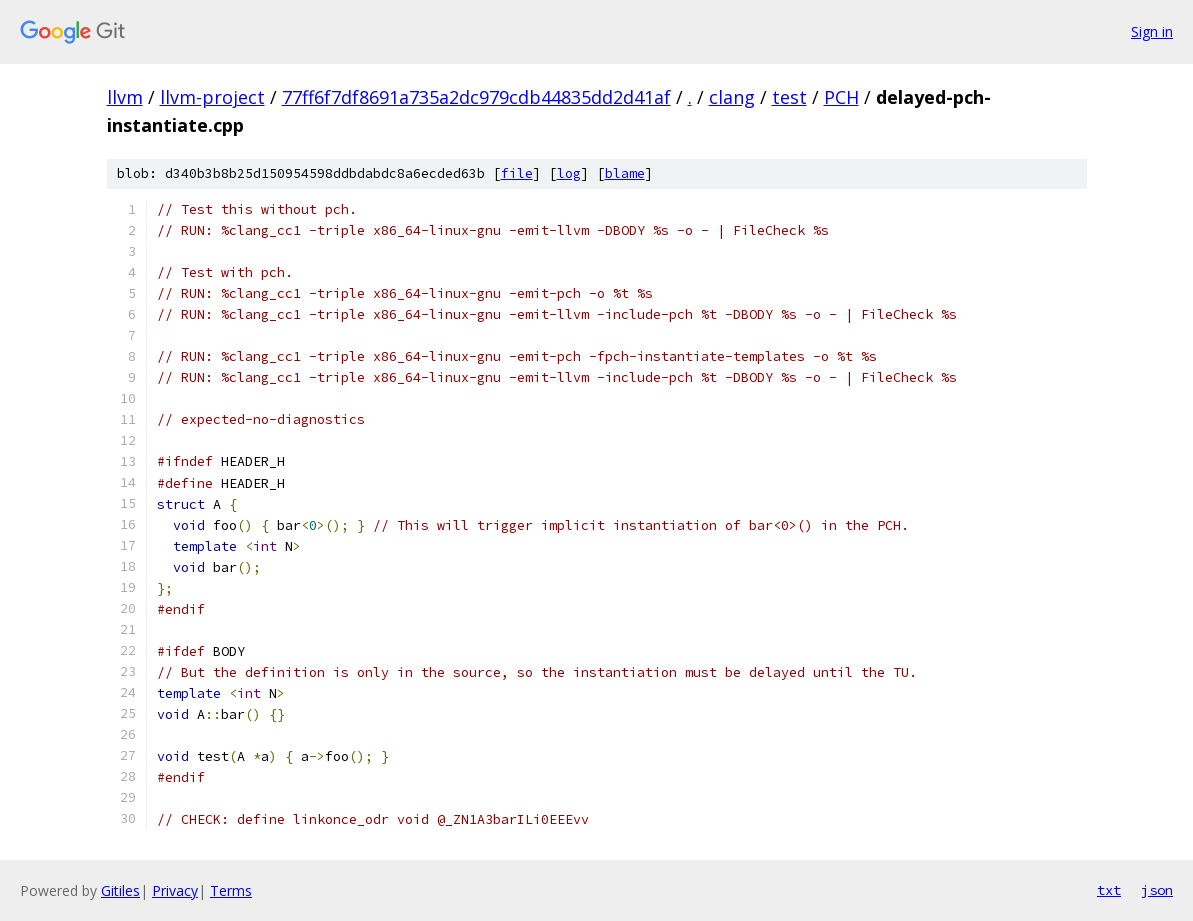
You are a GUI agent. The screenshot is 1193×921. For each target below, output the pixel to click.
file (517, 173)
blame (625, 173)
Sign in (1152, 31)
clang (732, 97)
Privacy (175, 890)
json (1157, 890)
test (789, 97)
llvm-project (212, 97)
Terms (231, 890)
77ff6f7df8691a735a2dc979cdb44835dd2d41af (476, 97)
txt (1109, 890)
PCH (841, 97)
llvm (125, 97)
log (569, 173)
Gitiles (120, 890)
